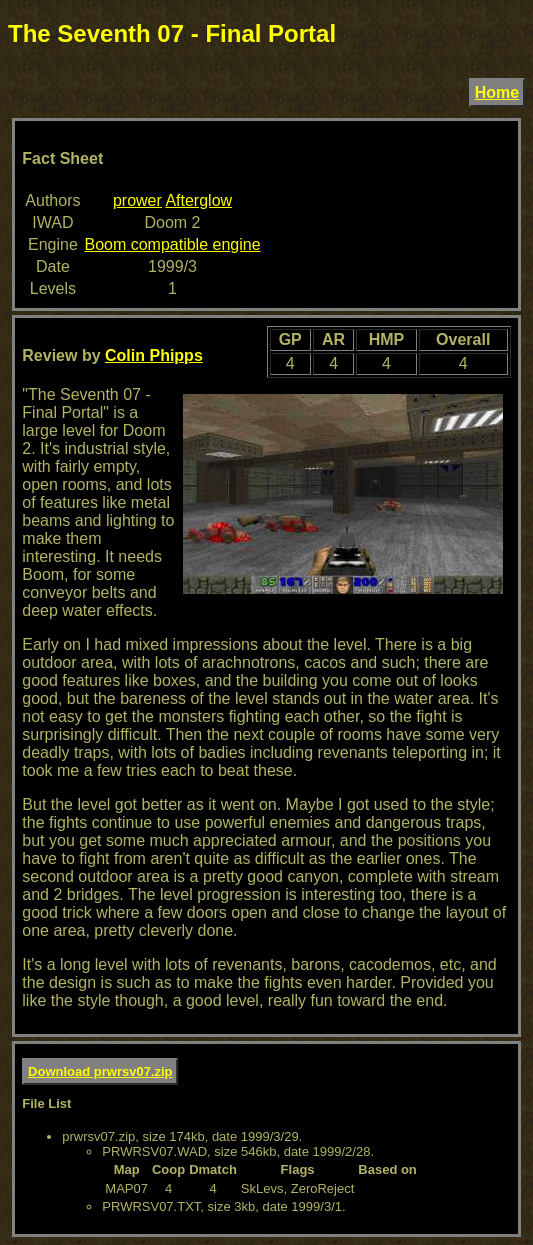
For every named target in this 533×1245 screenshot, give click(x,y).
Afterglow (198, 200)
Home (497, 92)
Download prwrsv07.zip (100, 1071)
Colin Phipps (154, 355)
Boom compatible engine (172, 244)
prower (137, 200)
